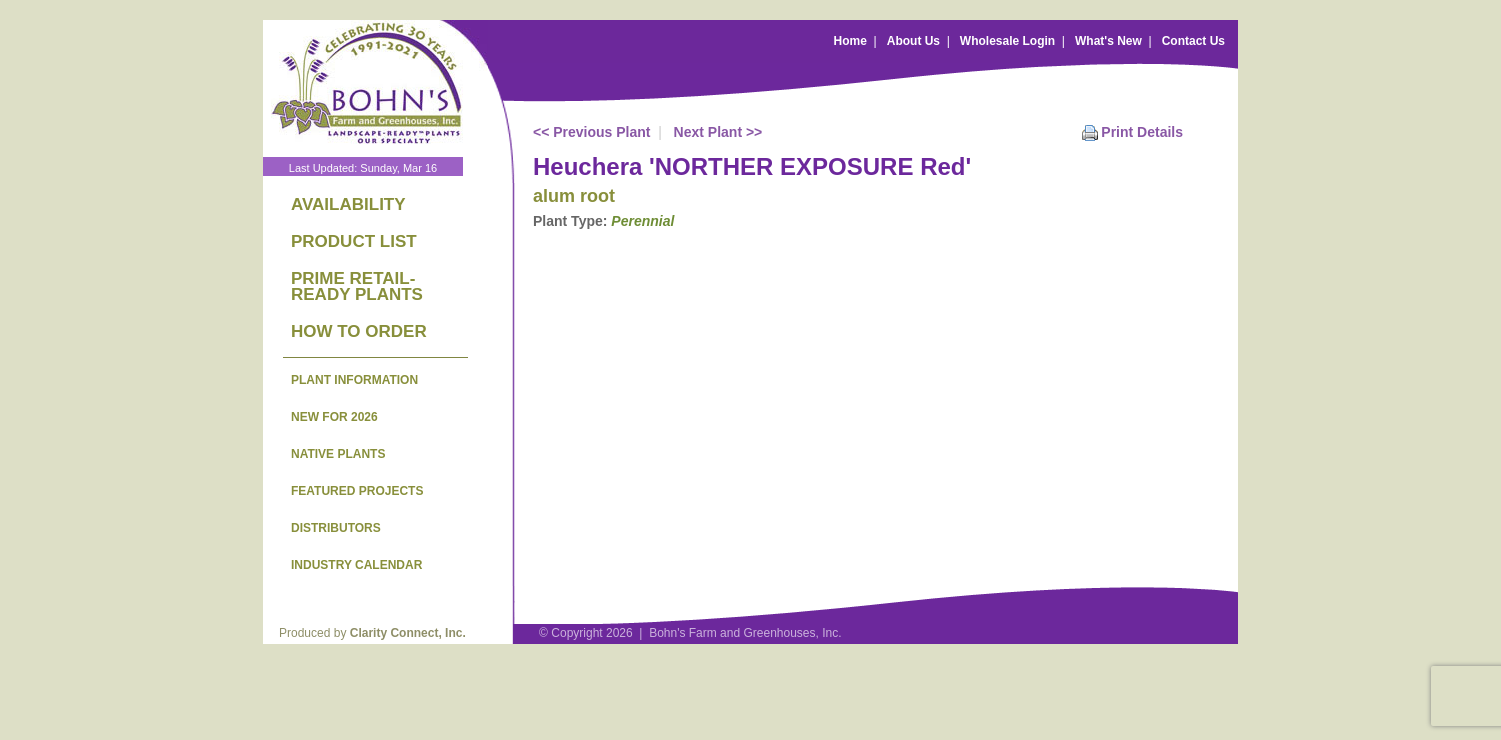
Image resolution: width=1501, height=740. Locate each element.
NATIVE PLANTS (338, 454)
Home (850, 41)
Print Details (1142, 132)
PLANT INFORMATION (354, 380)
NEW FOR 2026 (334, 417)
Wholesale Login (1007, 41)
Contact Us (1193, 41)
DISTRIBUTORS (336, 528)
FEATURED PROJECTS (357, 491)
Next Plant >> (718, 132)
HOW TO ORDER (359, 331)
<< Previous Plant (592, 132)
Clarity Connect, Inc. (408, 633)
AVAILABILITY (348, 204)
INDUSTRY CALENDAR (356, 565)
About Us (913, 41)
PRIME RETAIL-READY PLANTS (357, 286)
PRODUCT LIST (354, 241)
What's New (1108, 41)
